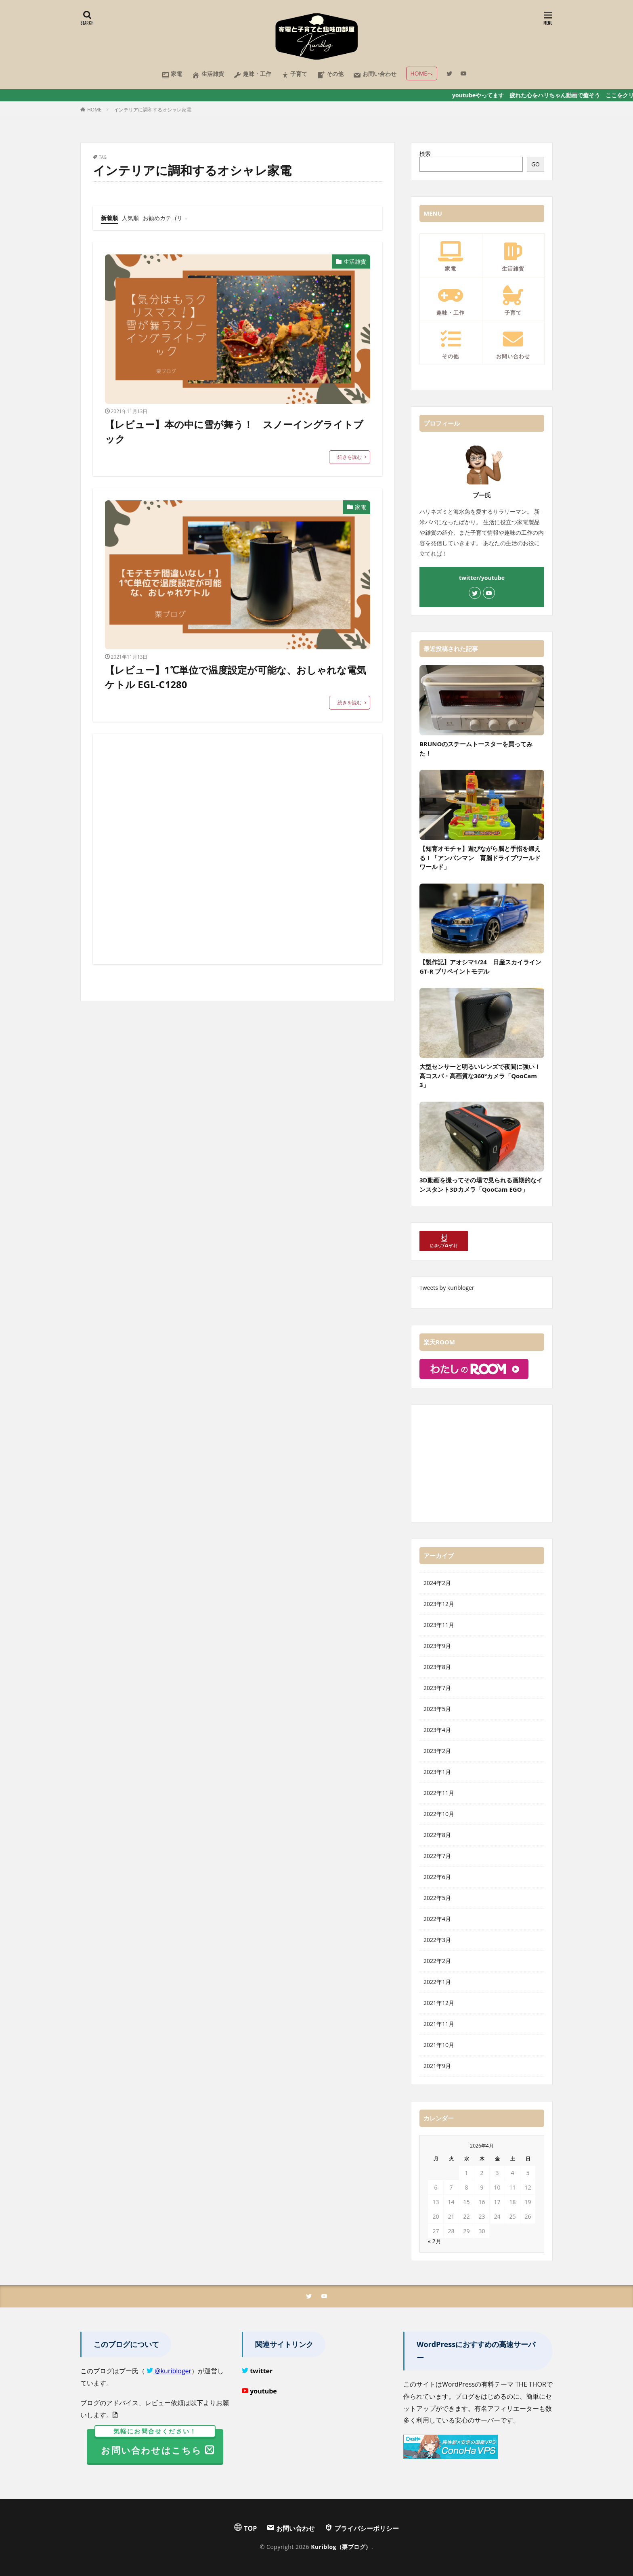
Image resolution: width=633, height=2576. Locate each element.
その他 (330, 74)
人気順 (130, 218)
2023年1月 (437, 1772)
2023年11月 (438, 1625)
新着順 (109, 218)
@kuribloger (172, 2370)
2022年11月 (438, 1793)
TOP (245, 2528)
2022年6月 (437, 1877)
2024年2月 (437, 1583)
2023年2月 (437, 1751)
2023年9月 (437, 1646)
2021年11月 (438, 2024)
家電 (171, 74)
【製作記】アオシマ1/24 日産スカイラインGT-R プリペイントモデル (480, 966)
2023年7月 (437, 1688)
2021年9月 (437, 2066)
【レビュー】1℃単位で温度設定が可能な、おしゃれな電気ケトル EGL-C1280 (235, 677)
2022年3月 (437, 1940)
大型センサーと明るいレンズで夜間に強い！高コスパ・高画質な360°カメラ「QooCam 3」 (480, 1075)
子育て (294, 74)
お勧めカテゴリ (162, 218)
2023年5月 (437, 1709)
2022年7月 (437, 1856)
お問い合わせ (374, 74)
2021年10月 (438, 2045)
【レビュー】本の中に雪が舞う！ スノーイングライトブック (234, 431)
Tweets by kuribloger (446, 1287)
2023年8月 (437, 1667)
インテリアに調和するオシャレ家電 (152, 109)
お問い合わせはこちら (155, 2442)
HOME (94, 109)
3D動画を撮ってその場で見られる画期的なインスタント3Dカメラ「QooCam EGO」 (481, 1184)
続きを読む (349, 456)
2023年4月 (437, 1730)
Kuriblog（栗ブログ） (341, 2547)
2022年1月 (437, 1982)
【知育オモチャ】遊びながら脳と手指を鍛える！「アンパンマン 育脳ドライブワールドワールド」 (480, 857)
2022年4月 (437, 1919)
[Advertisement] (237, 849)
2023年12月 (438, 1604)
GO (535, 164)
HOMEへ (422, 73)
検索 (425, 153)
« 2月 (434, 2241)
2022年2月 (437, 1961)
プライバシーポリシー (362, 2528)
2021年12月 (438, 2003)
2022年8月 (437, 1835)
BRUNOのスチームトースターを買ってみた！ (475, 748)
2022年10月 (438, 1814)
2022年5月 (437, 1898)
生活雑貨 (208, 74)
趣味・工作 (252, 74)
